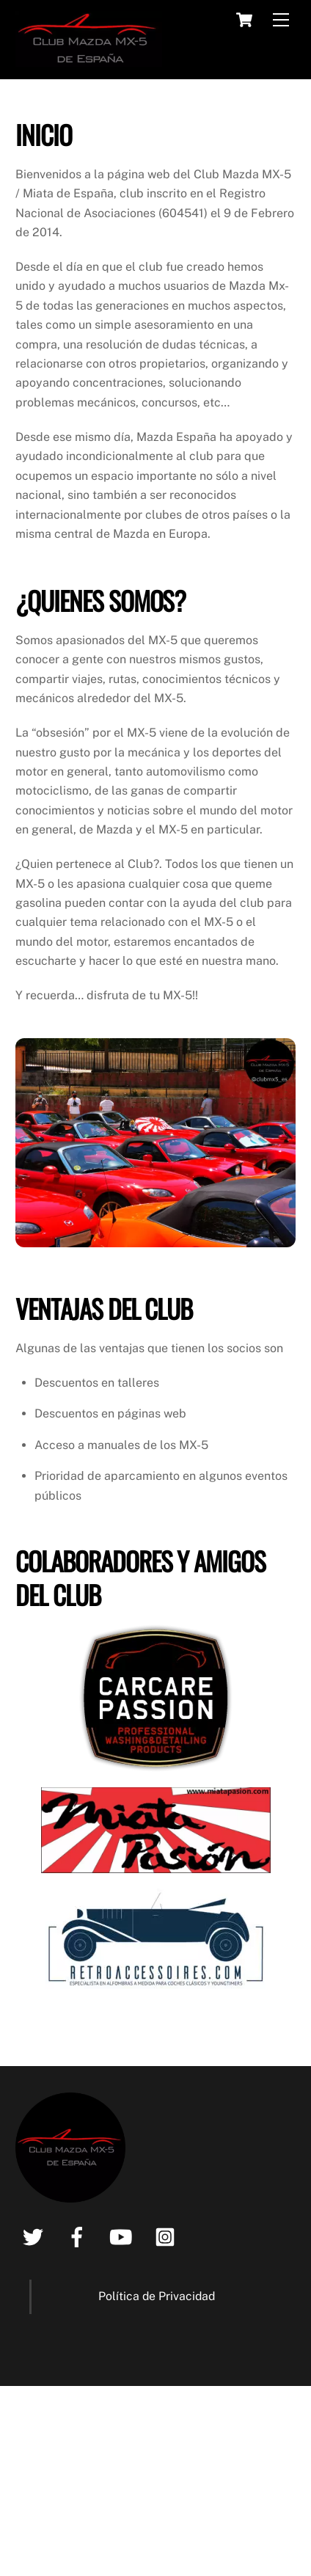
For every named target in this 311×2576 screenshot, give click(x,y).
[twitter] (35, 2235)
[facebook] (79, 2235)
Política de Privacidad (156, 2296)
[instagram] (167, 2235)
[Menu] (281, 20)
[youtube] (123, 2235)
